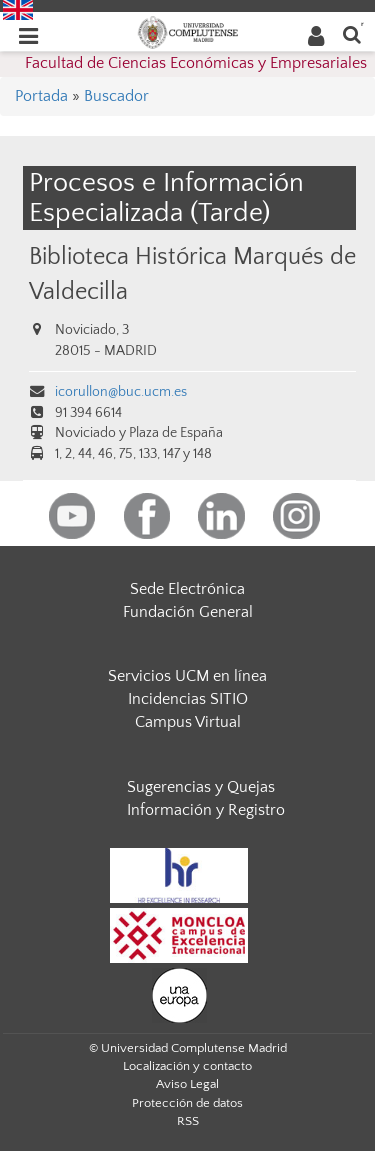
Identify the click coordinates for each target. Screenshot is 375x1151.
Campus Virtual (188, 722)
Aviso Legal (187, 1084)
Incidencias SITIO (188, 699)
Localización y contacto (187, 1066)
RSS (188, 1121)
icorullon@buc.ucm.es (121, 392)
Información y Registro (206, 810)
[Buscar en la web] (352, 33)
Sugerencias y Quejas (201, 787)
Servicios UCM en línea (187, 676)
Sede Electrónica (187, 589)
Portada (41, 96)
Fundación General (188, 612)
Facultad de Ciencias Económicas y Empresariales (196, 63)
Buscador (116, 96)
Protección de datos (187, 1103)
